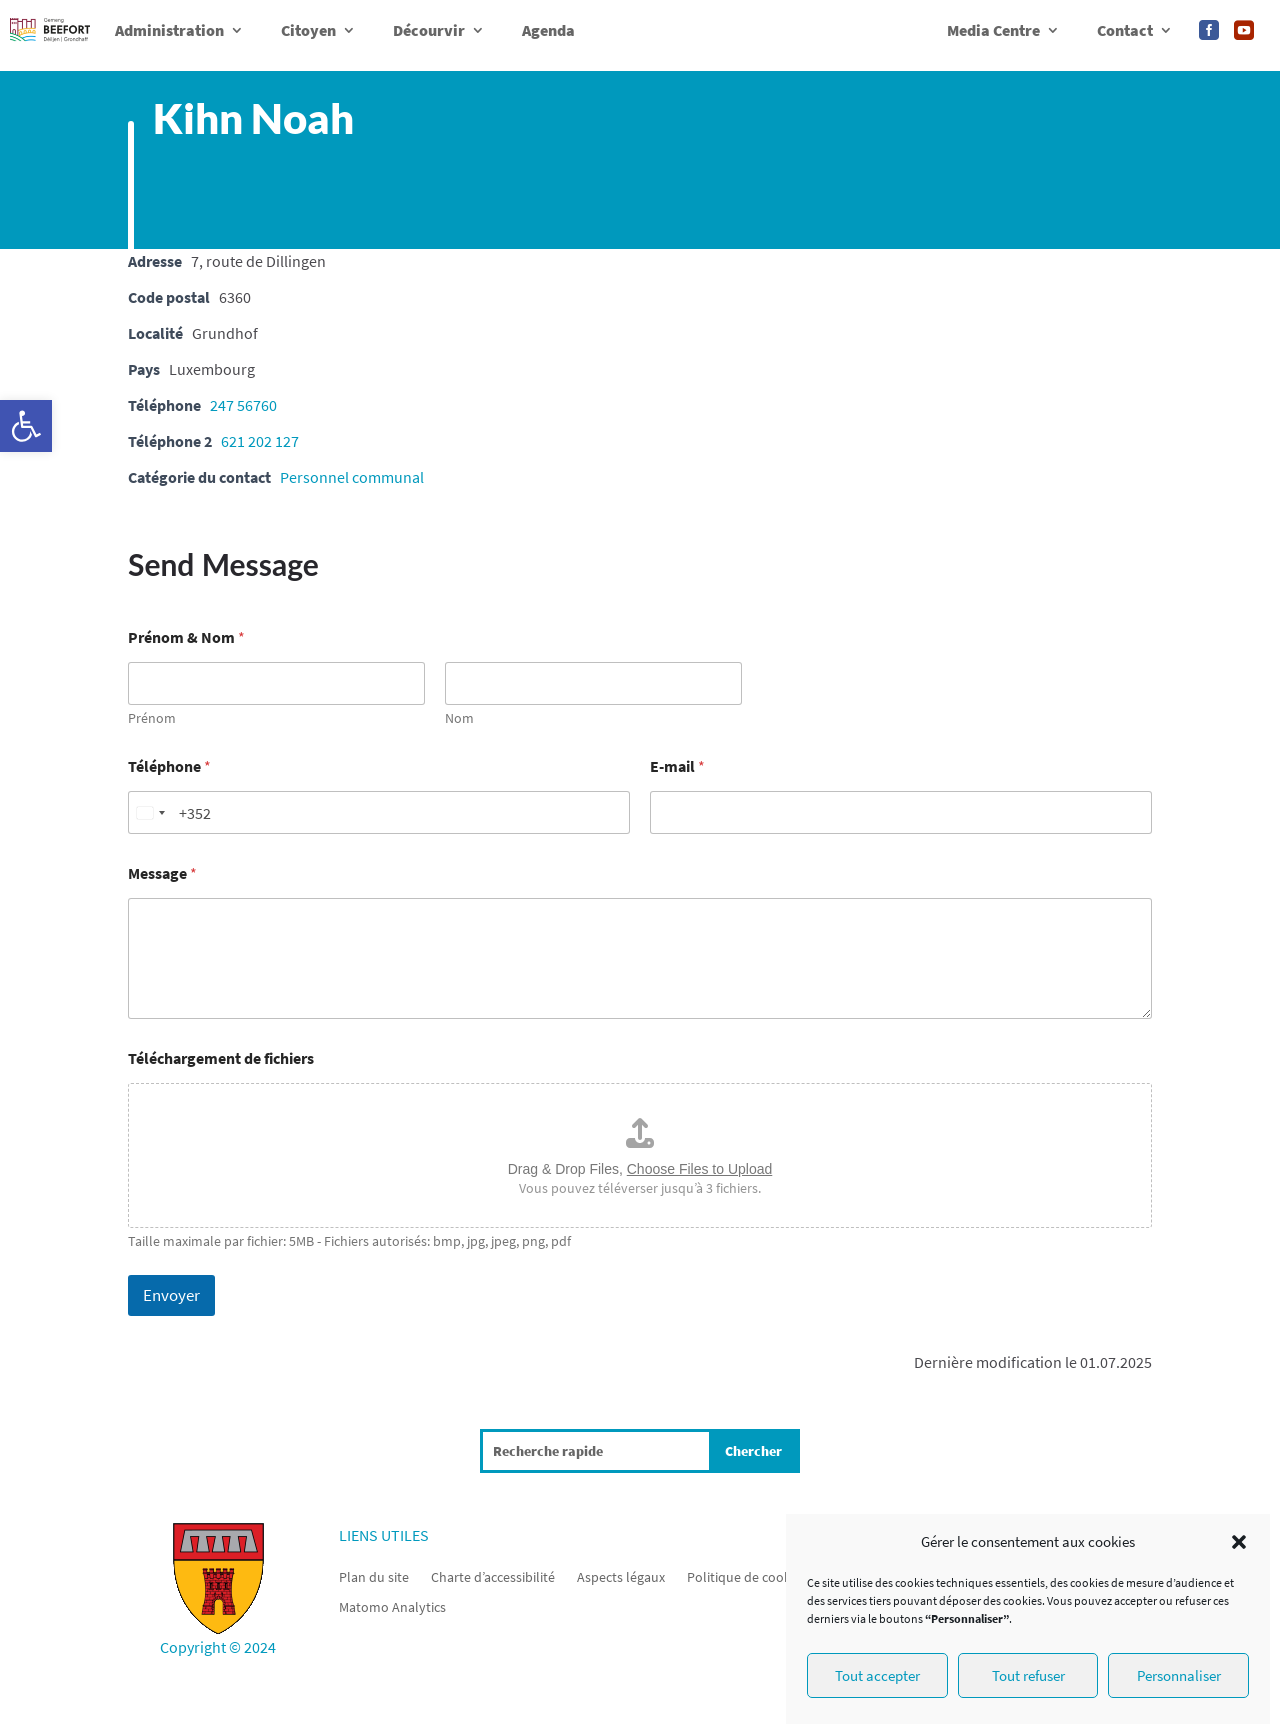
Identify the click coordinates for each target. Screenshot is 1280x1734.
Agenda (548, 30)
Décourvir (429, 30)
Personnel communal (352, 477)
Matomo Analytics (392, 1606)
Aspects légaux (621, 1576)
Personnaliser (1179, 1675)
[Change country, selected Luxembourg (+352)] (150, 812)
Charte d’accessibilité (493, 1576)
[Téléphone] (379, 812)
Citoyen (308, 30)
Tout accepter (877, 1675)
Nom (459, 718)
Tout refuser (1028, 1675)
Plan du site (374, 1576)
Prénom (152, 718)
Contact (1125, 30)
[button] (26, 426)
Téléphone (169, 766)
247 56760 (243, 405)
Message (162, 873)
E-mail (677, 766)
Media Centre (993, 30)
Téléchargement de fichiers (221, 1058)
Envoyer (171, 1295)
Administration (169, 30)
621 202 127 (260, 441)
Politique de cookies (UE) (760, 1576)
